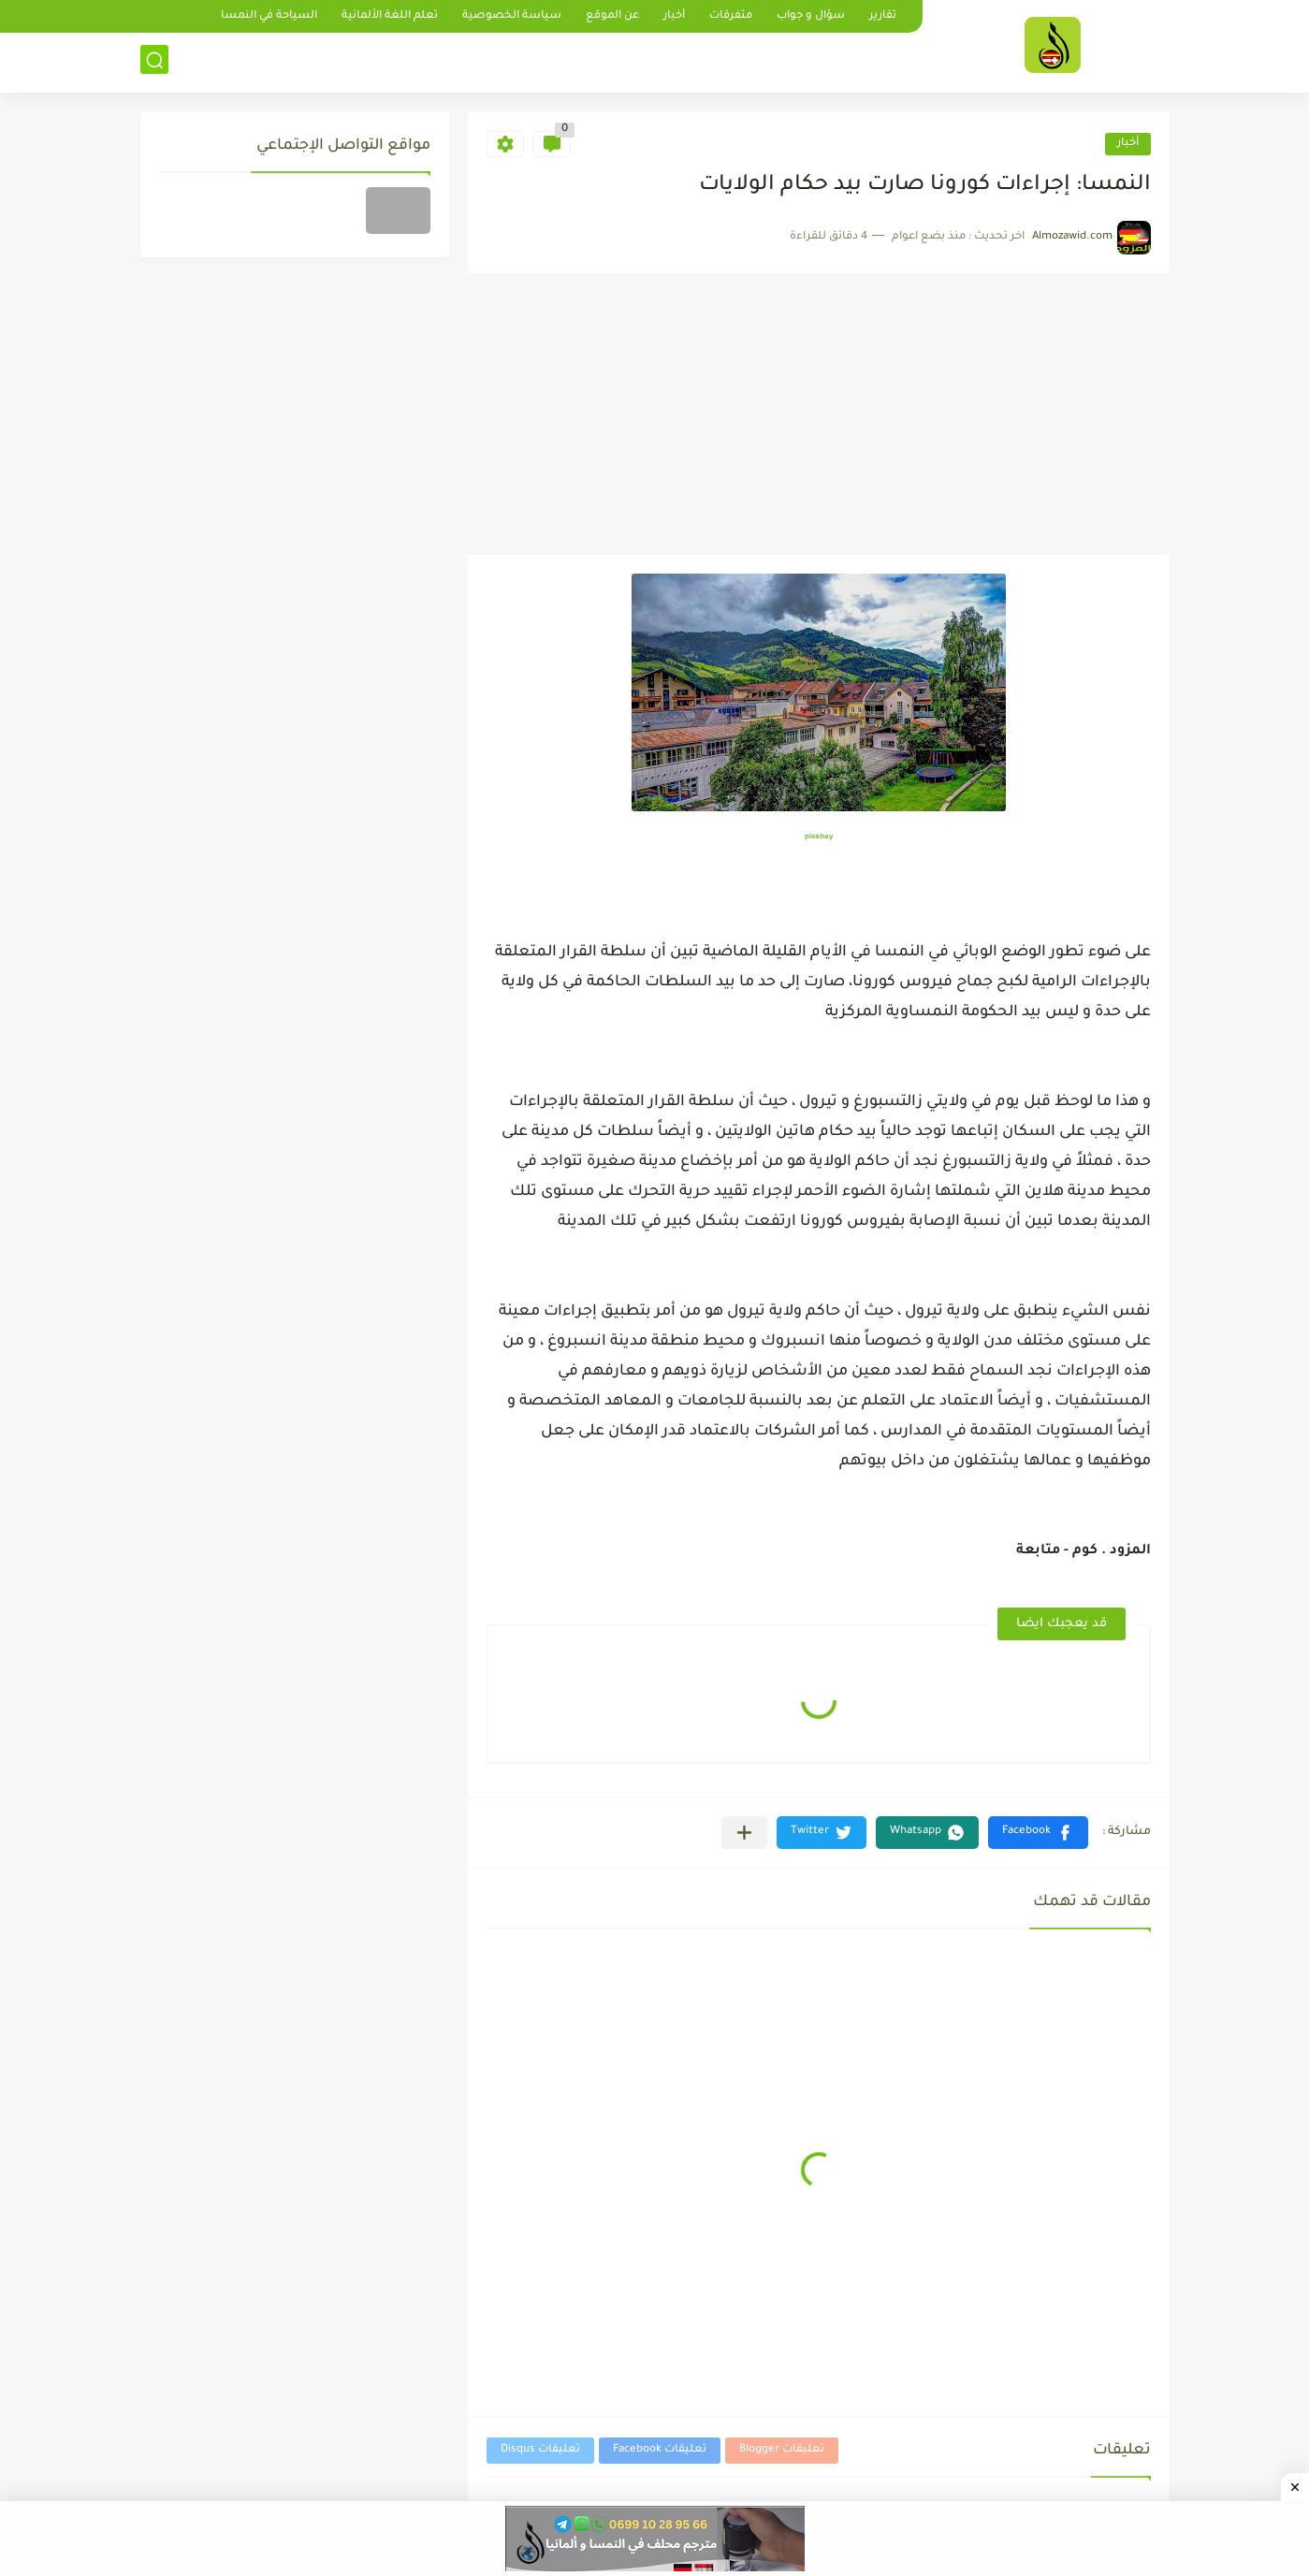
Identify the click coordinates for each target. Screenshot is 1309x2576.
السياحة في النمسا (269, 16)
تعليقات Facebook (659, 2450)
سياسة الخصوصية (511, 16)
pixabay (819, 837)
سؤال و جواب (811, 16)
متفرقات (730, 16)
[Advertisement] (819, 415)
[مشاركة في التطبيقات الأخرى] (744, 1832)
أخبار (674, 16)
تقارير (882, 16)
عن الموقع (612, 16)
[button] (1038, 1832)
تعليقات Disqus (540, 2450)
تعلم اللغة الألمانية (390, 16)
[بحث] (154, 62)
